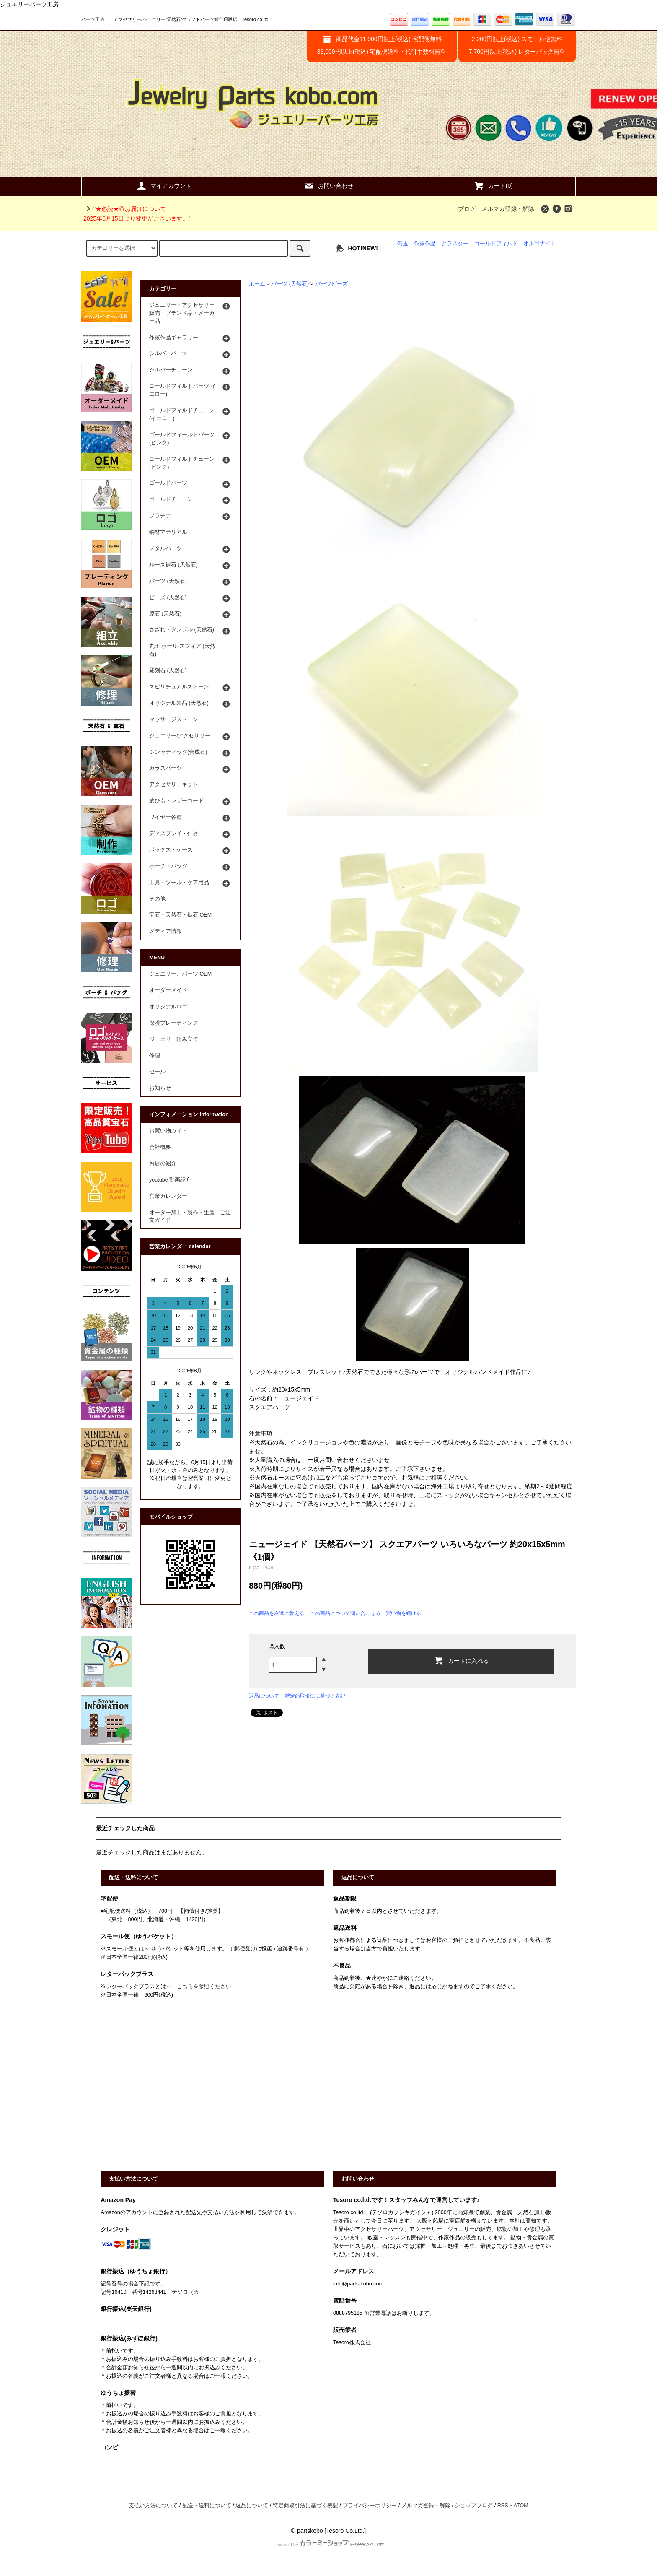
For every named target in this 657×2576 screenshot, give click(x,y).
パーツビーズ (331, 284)
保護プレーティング (173, 1023)
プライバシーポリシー (369, 2505)
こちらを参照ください (204, 1986)
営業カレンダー (168, 1196)
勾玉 (402, 244)
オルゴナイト (539, 244)
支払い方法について (153, 2505)
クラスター (454, 244)
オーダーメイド (168, 990)
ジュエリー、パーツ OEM (180, 974)
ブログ (467, 208)
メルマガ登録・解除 (507, 208)
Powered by (328, 2544)
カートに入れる (461, 1660)
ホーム (257, 284)
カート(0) (493, 186)
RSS (502, 2505)
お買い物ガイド (168, 1131)
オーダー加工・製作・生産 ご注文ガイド (190, 1216)
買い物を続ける (403, 1613)
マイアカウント (163, 186)
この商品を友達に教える (276, 1613)
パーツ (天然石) (290, 284)
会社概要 (160, 1147)
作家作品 (425, 244)
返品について (264, 1696)
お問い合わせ (328, 186)
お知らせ (160, 1088)
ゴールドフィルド (496, 244)
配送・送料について (206, 2505)
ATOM (521, 2505)
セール (157, 1072)
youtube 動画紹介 (170, 1180)
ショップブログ (474, 2505)
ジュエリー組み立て (173, 1039)
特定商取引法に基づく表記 (315, 1696)
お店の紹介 (162, 1163)
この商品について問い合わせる (345, 1613)
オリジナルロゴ (168, 1007)
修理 (154, 1056)
